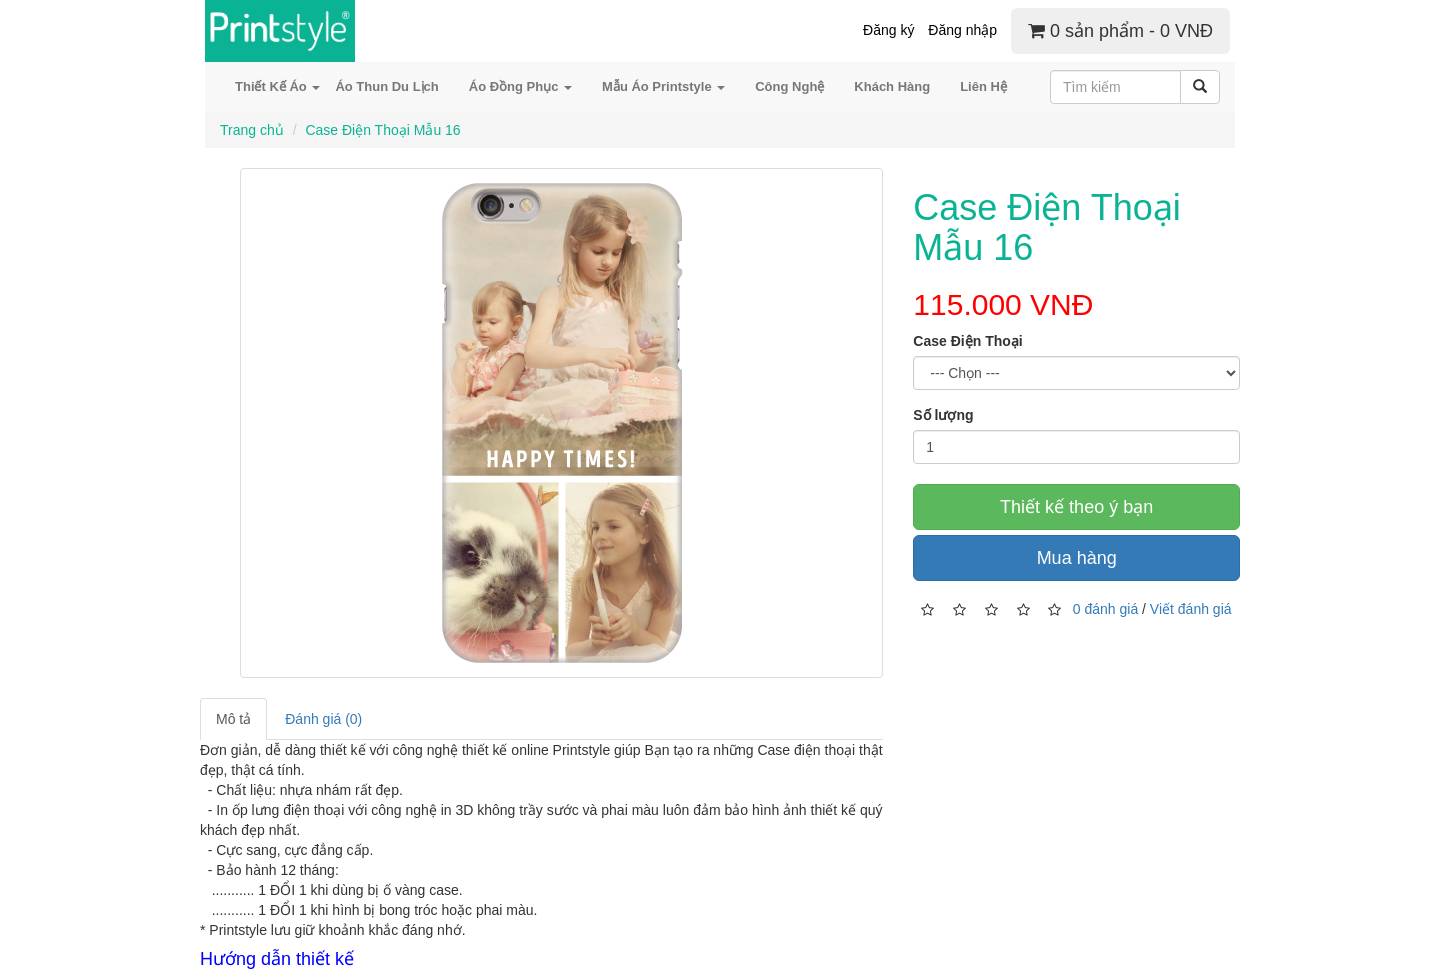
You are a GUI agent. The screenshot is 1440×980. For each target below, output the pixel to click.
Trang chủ (252, 130)
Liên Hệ (983, 86)
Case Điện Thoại (967, 341)
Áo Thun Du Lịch (386, 86)
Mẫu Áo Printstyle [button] (663, 86)
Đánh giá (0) (323, 719)
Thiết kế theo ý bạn (1076, 507)
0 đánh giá (1105, 608)
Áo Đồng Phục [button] (520, 86)
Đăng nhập (962, 30)
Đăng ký (888, 30)
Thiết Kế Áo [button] (277, 86)
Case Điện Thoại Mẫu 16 (382, 130)
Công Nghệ (789, 86)
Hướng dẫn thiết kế (277, 959)
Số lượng (943, 415)
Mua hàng (1077, 558)
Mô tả (233, 719)
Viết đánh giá (1191, 608)
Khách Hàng (892, 86)
